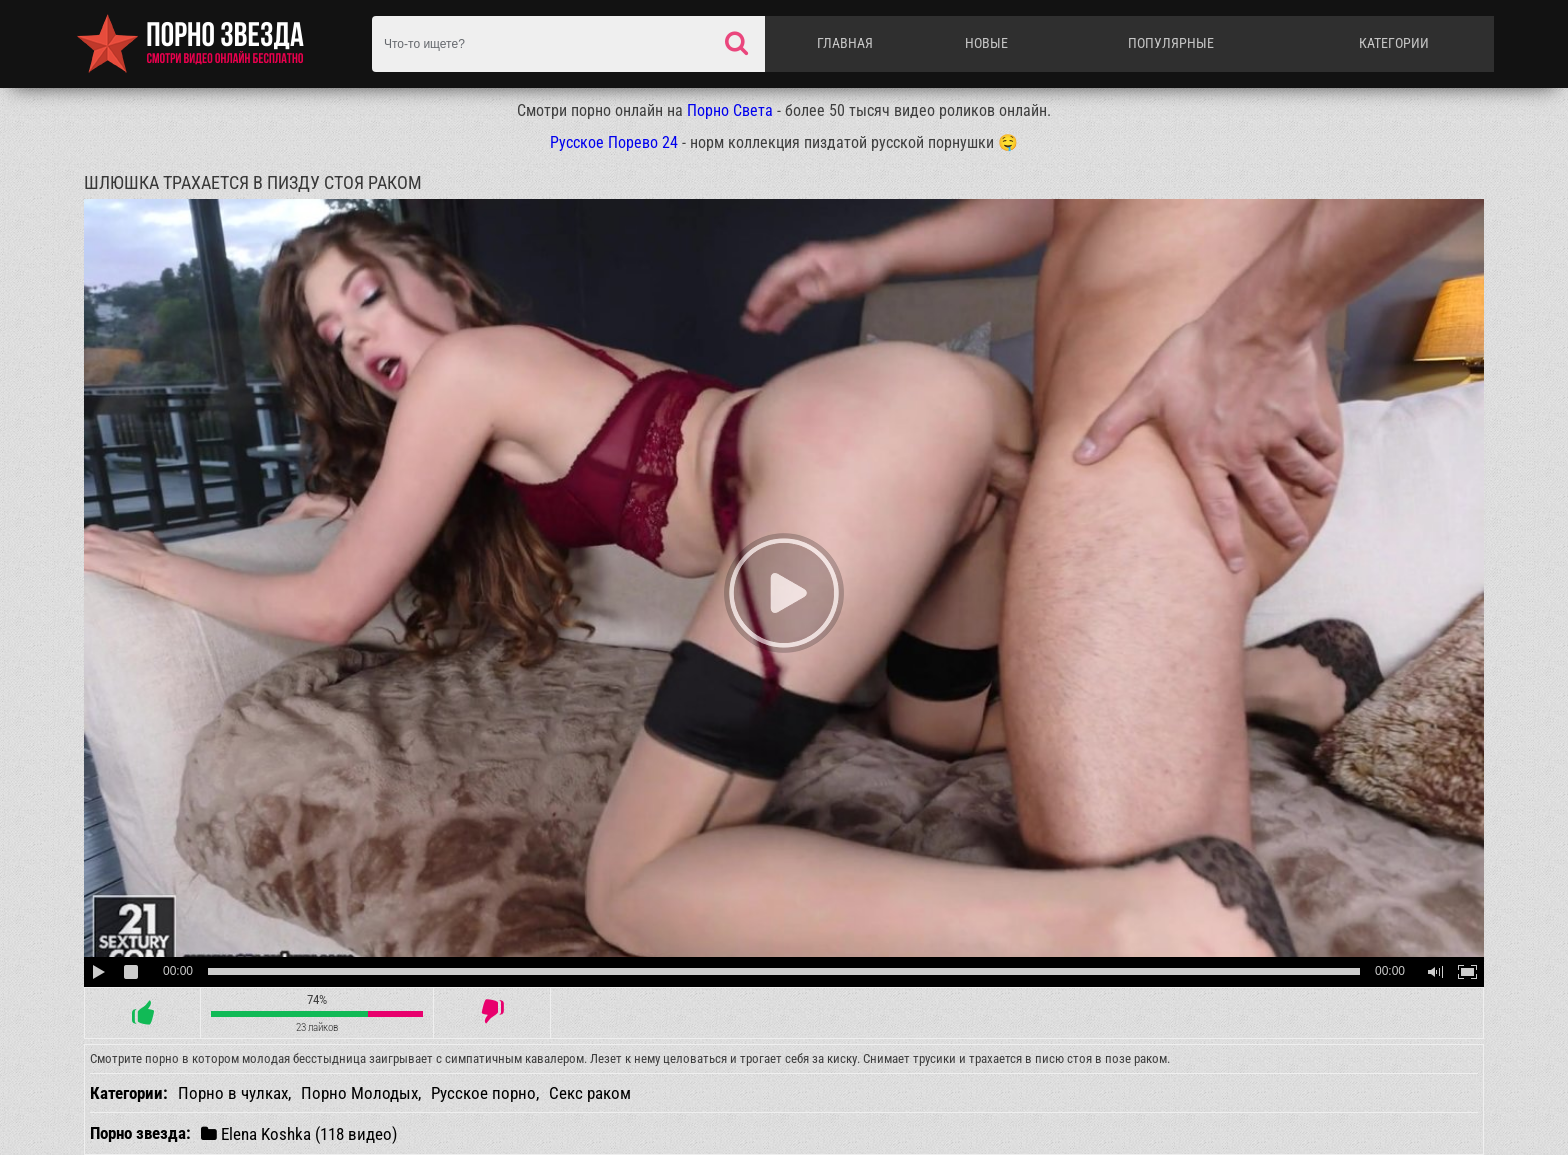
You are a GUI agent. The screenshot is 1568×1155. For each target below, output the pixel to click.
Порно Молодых (359, 1093)
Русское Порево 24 (614, 142)
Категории (1394, 43)
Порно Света (730, 110)
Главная (845, 43)
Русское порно (483, 1093)
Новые (986, 43)
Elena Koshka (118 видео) (299, 1133)
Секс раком (590, 1093)
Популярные (1171, 43)
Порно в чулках (233, 1093)
